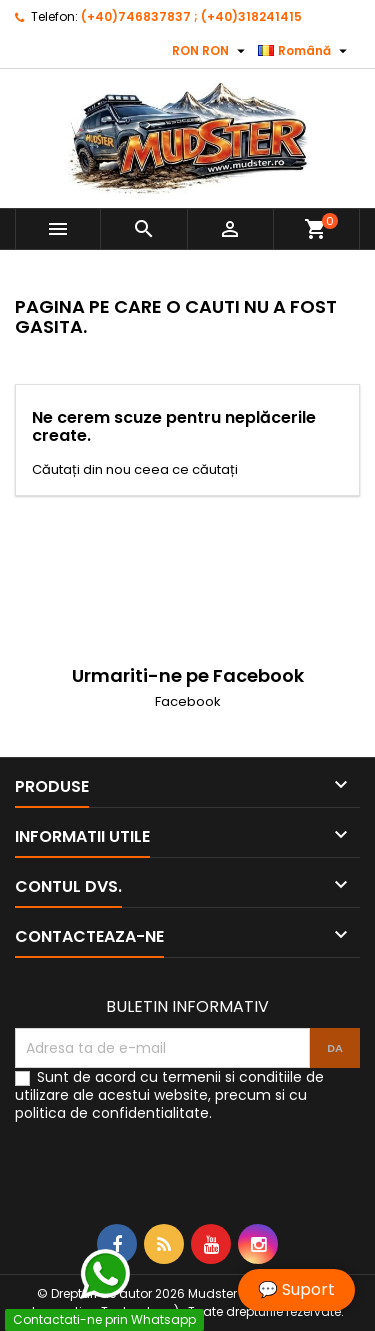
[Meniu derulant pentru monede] (211, 51)
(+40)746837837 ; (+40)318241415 (191, 16)
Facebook (188, 701)
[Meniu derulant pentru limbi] (305, 51)
